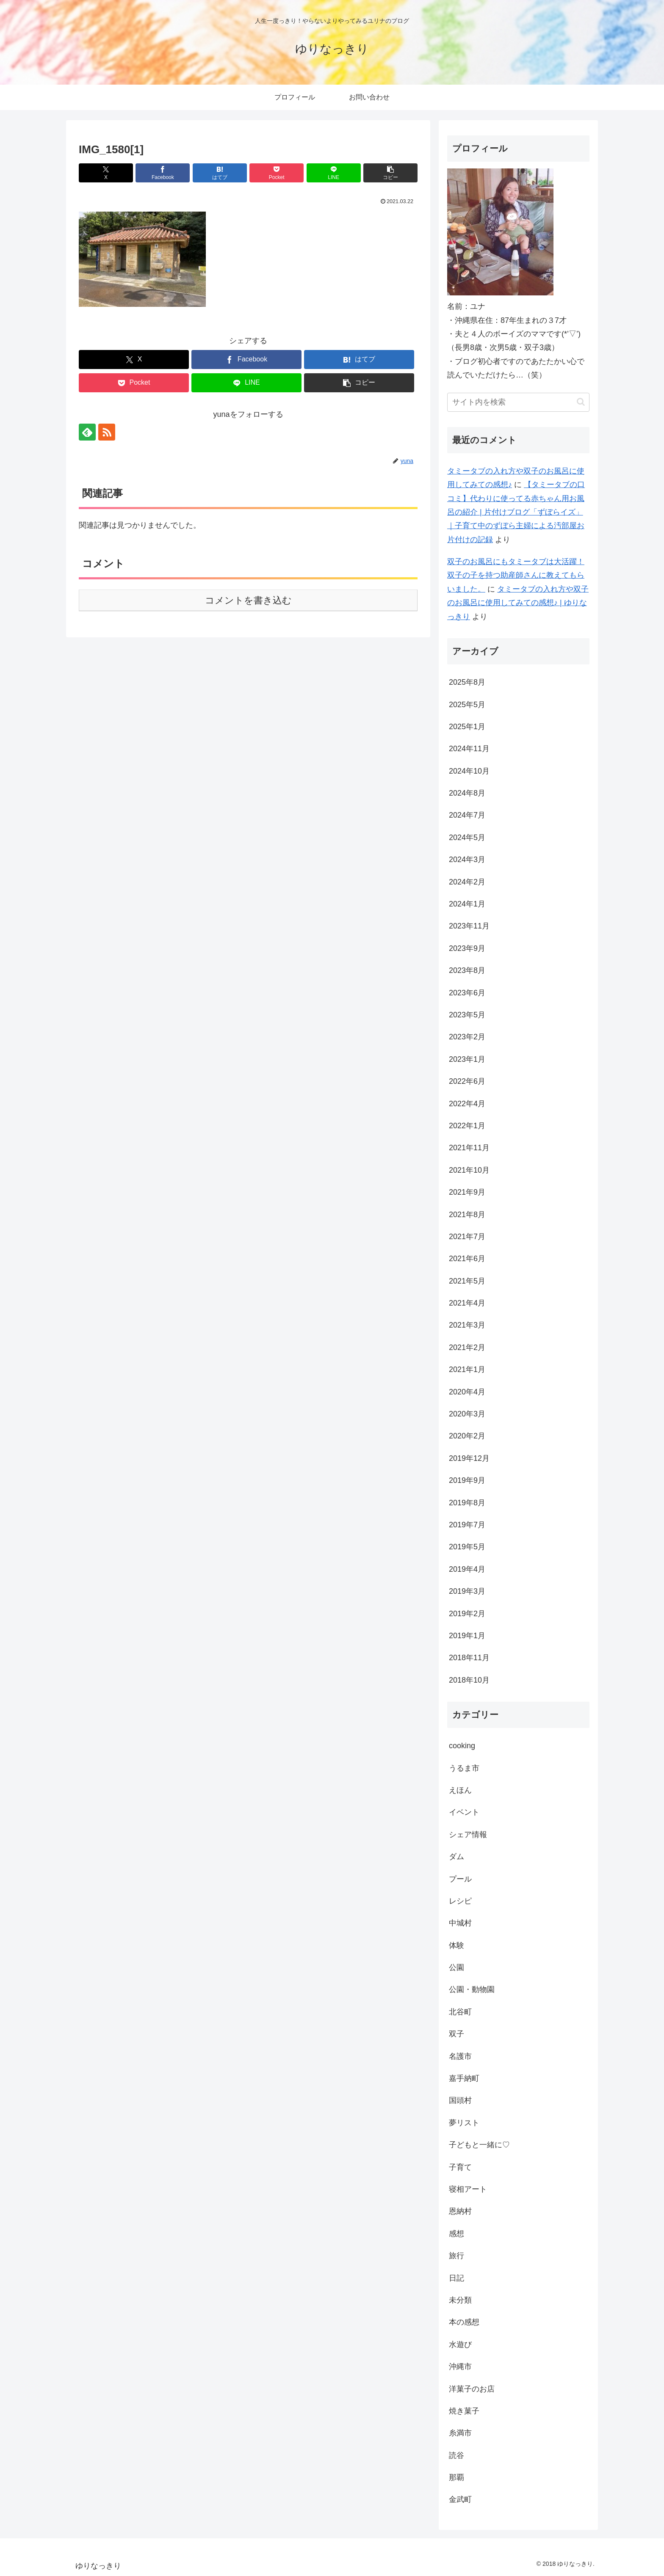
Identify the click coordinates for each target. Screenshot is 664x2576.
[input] (518, 402)
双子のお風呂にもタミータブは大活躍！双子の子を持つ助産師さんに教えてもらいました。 (515, 575)
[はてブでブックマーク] (220, 172)
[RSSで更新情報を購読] (106, 432)
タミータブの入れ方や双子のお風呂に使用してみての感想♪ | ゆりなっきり (518, 603)
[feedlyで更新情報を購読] (87, 432)
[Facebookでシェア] (163, 172)
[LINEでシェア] (334, 172)
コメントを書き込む (248, 600)
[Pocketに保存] (276, 172)
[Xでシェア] (106, 172)
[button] (390, 172)
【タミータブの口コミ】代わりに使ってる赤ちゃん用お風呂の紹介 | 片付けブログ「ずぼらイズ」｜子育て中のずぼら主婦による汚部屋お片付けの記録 (516, 512)
